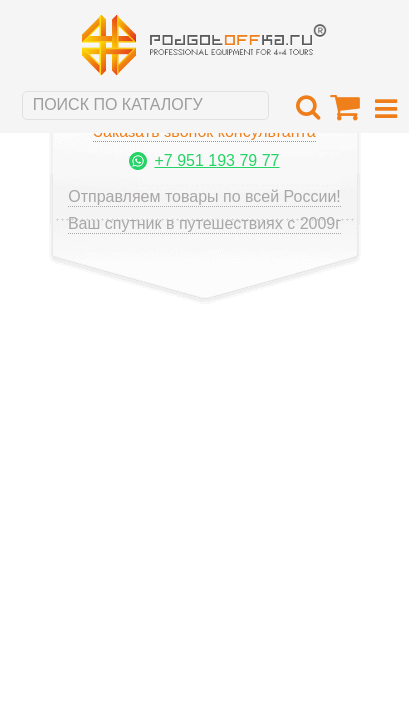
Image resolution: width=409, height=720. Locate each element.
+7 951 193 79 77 (216, 160)
